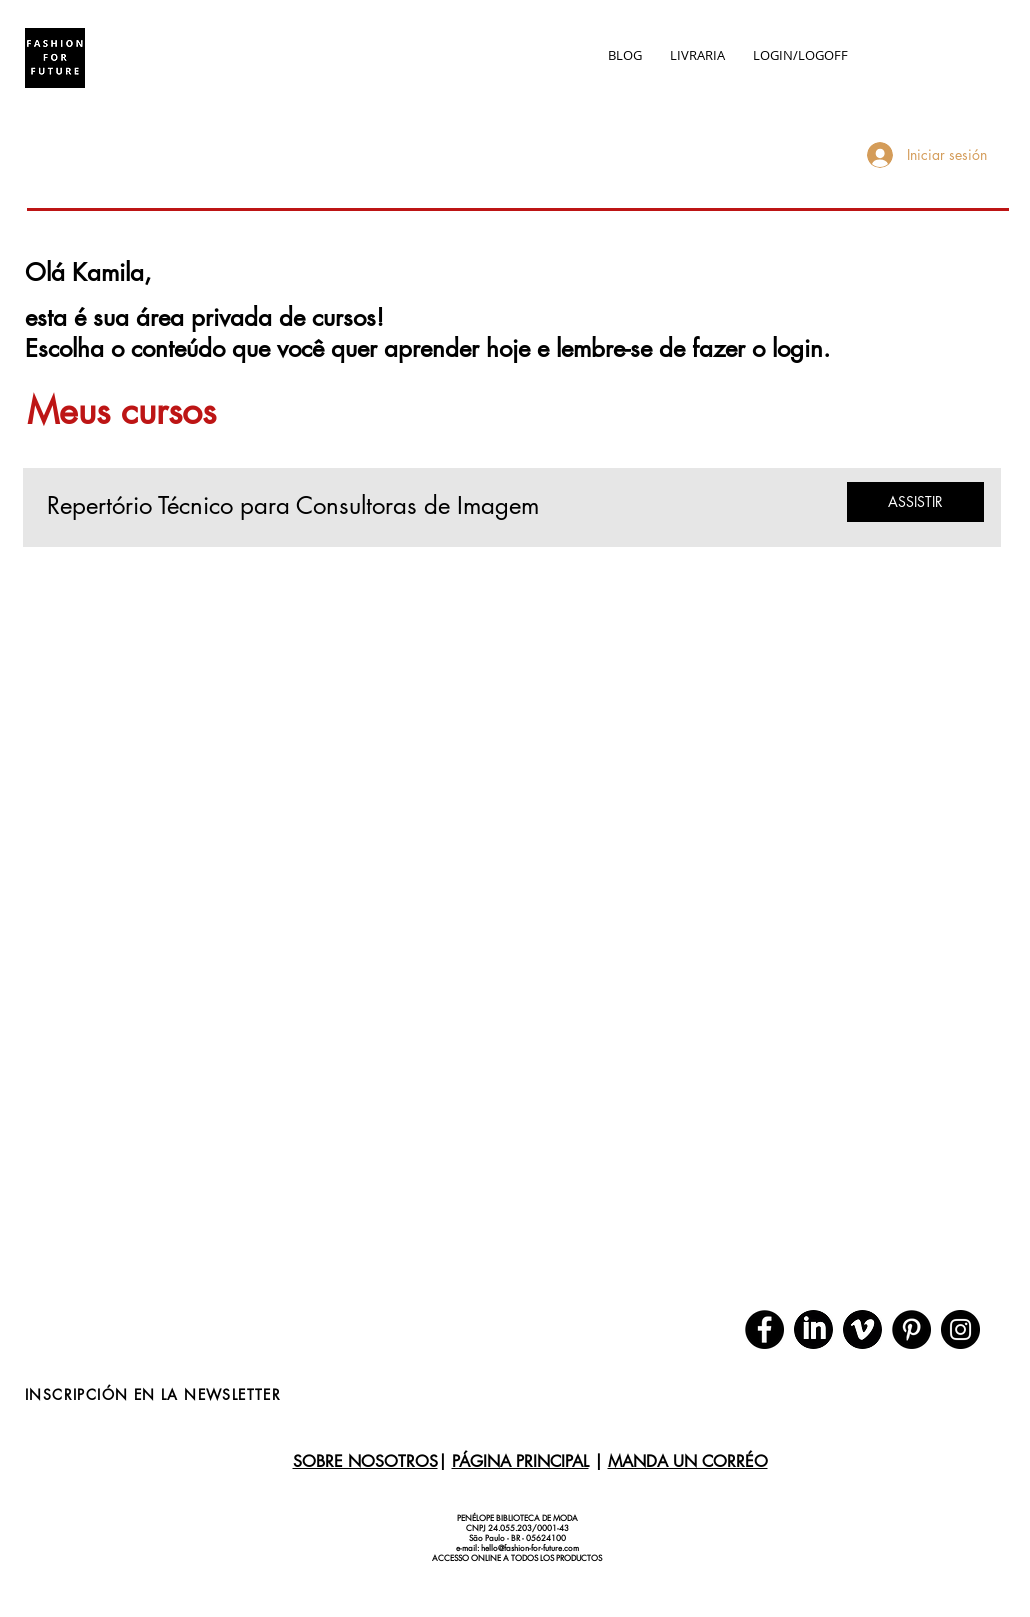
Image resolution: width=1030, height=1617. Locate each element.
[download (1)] (862, 1329)
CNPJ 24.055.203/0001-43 (517, 1528)
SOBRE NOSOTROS (365, 1461)
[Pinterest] (911, 1329)
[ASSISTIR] (915, 502)
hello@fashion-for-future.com (530, 1548)
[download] (813, 1329)
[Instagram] (960, 1329)
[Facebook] (764, 1329)
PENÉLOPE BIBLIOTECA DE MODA (517, 1518)
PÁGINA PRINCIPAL (520, 1461)
